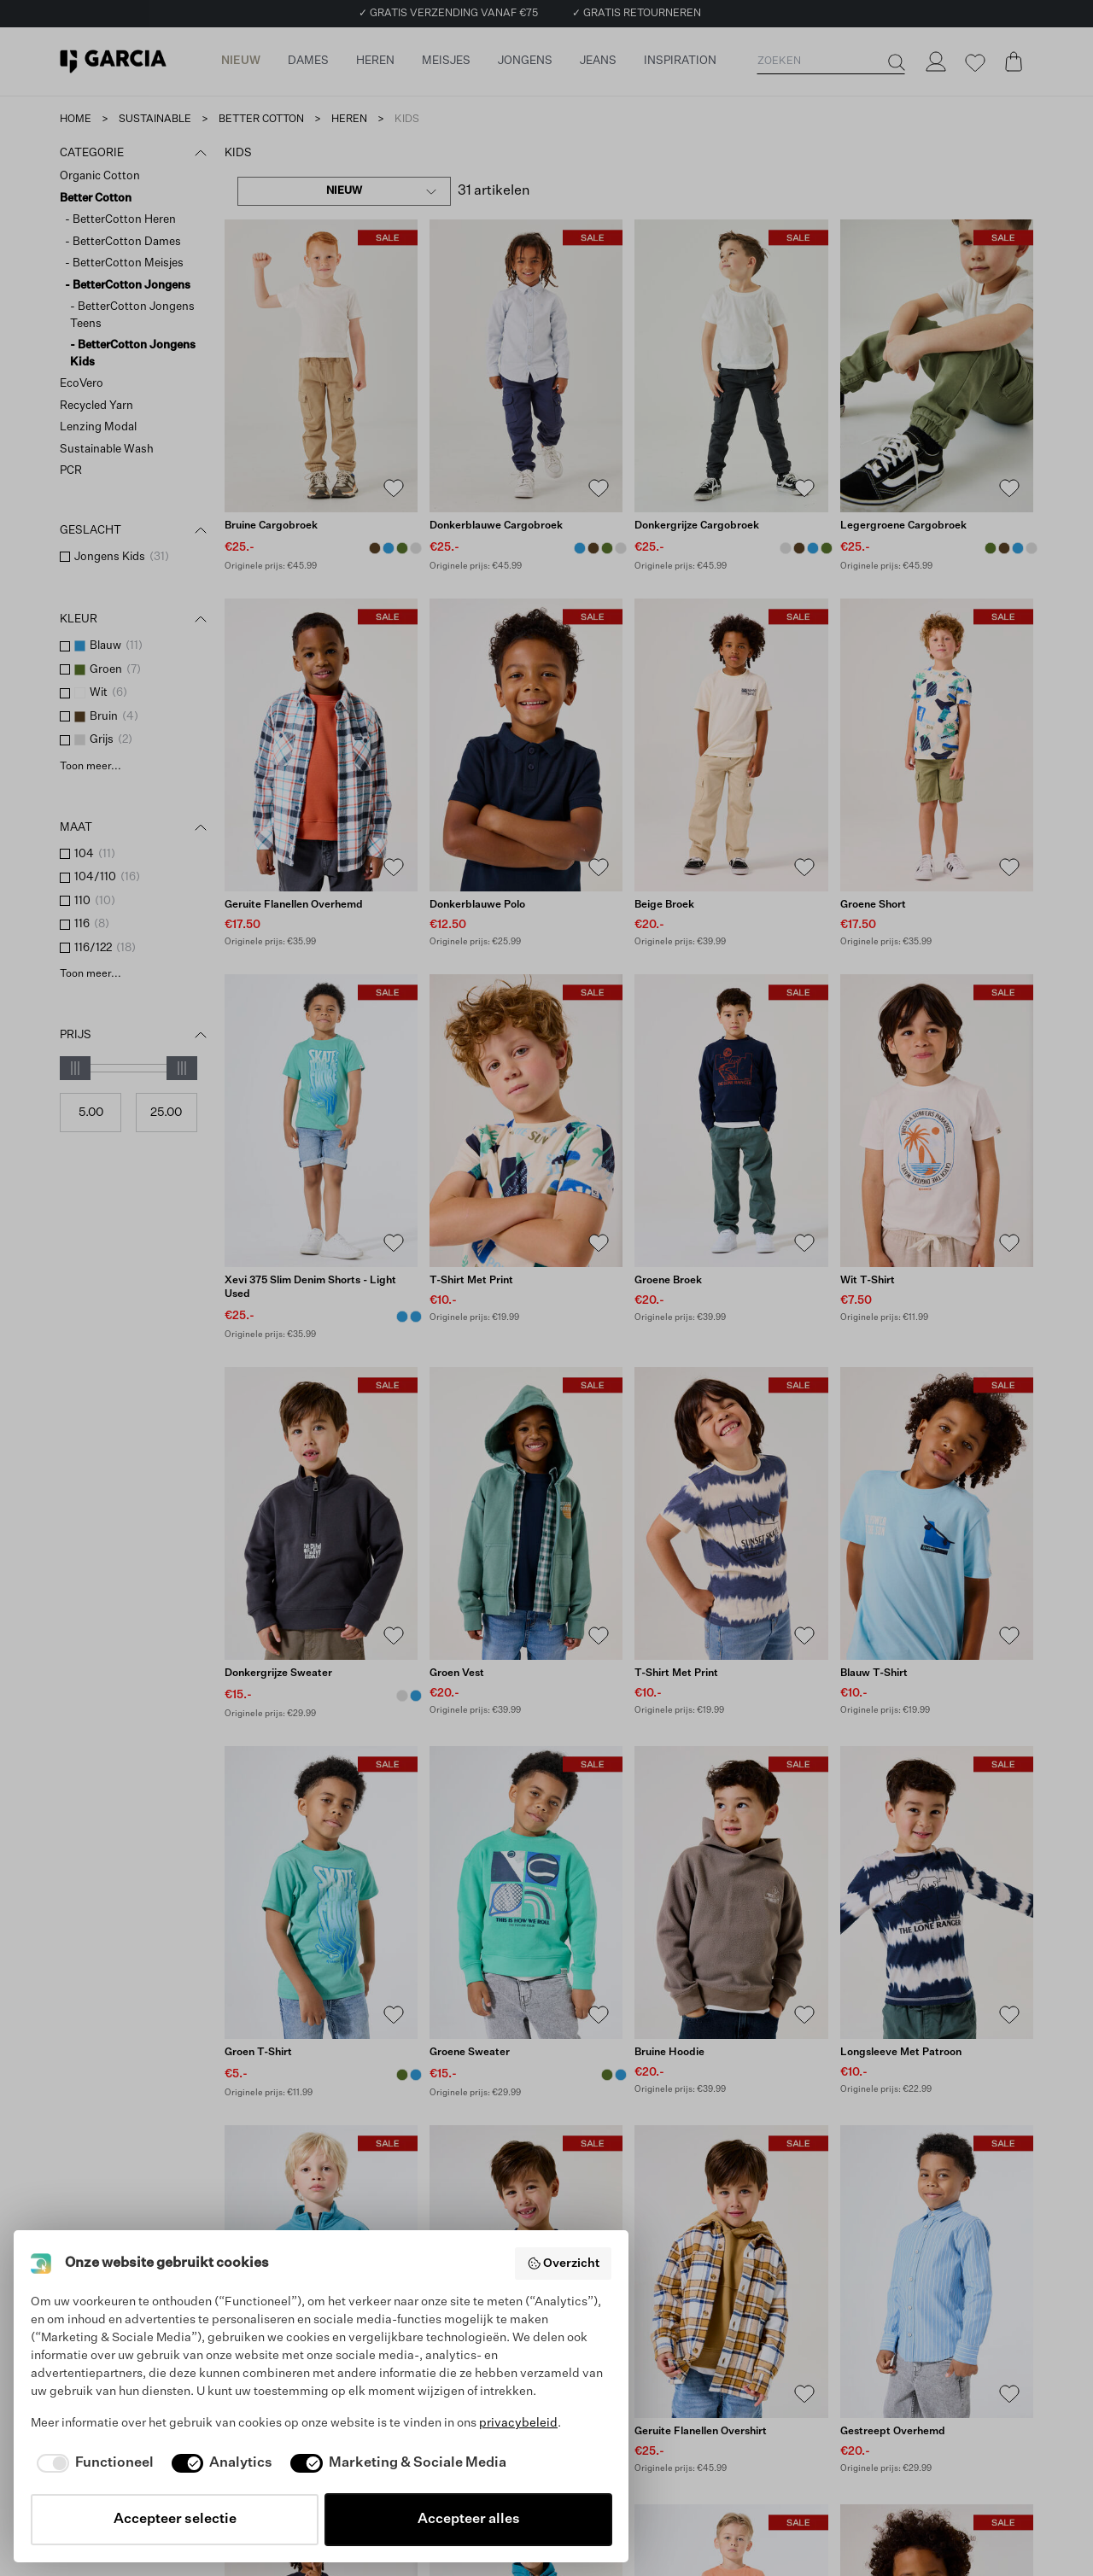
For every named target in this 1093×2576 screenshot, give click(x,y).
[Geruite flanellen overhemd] (321, 745)
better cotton (261, 119)
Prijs (135, 1035)
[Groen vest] (526, 1513)
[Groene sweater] (526, 1892)
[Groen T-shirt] (321, 1892)
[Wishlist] (974, 63)
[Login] (935, 61)
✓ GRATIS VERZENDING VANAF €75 (448, 14)
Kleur (135, 620)
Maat (135, 828)
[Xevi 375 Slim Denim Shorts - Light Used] (321, 1120)
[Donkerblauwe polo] (526, 745)
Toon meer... (90, 767)
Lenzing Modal (98, 427)
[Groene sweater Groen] (607, 2075)
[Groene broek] (730, 1120)
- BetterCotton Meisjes (124, 263)
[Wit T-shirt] (936, 1120)
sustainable (155, 119)
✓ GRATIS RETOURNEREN (636, 14)
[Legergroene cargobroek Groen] (402, 548)
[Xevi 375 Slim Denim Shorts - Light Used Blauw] (402, 1316)
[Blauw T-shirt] (936, 1513)
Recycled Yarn (96, 406)
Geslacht (135, 531)
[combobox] (344, 191)
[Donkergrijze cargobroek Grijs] (416, 548)
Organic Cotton (100, 176)
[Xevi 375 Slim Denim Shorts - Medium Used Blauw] (416, 1316)
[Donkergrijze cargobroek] (730, 365)
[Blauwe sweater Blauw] (416, 1696)
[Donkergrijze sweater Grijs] (402, 1696)
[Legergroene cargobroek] (936, 365)
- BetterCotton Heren (120, 219)
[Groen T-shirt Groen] (402, 2075)
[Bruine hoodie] (730, 1892)
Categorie (135, 153)
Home (75, 119)
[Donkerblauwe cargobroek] (526, 365)
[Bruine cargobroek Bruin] (375, 548)
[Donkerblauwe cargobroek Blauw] (388, 548)
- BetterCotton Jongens (127, 285)
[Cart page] (1013, 61)
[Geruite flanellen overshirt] (730, 2271)
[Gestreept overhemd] (936, 2271)
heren (349, 119)
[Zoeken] (895, 62)
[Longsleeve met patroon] (936, 1892)
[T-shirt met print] (526, 1120)
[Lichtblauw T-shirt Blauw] (416, 2075)
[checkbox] (65, 557)
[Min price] (90, 1112)
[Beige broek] (730, 745)
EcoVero (81, 383)
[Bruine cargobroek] (321, 365)
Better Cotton (96, 198)
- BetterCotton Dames (123, 242)
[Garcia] (113, 61)
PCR (71, 470)
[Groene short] (936, 745)
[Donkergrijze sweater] (321, 1513)
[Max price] (166, 1112)
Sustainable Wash (107, 449)
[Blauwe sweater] (321, 2271)
